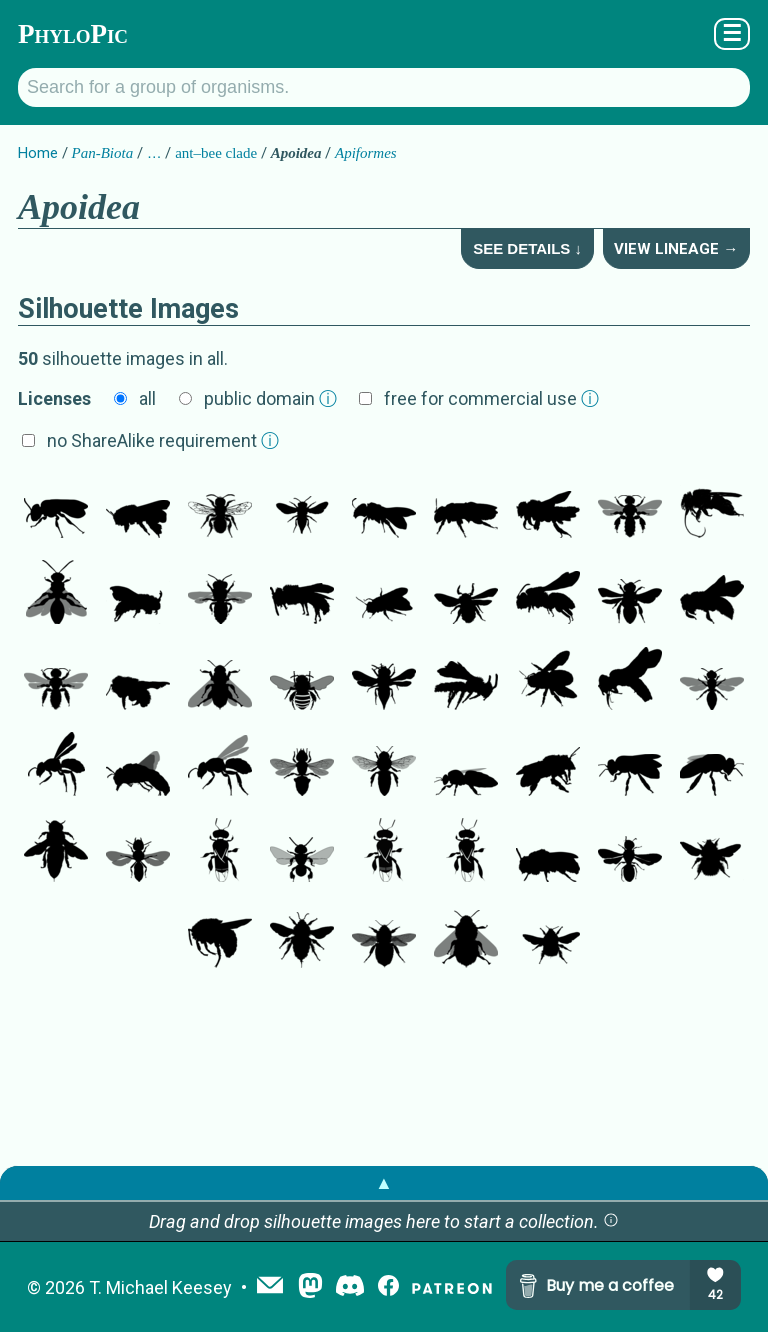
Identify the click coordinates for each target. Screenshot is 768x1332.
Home (38, 153)
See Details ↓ (527, 248)
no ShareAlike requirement (163, 440)
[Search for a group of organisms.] (384, 87)
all (147, 398)
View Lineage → (676, 249)
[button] (611, 1221)
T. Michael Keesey (160, 1287)
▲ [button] (384, 1182)
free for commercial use (491, 398)
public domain (270, 398)
